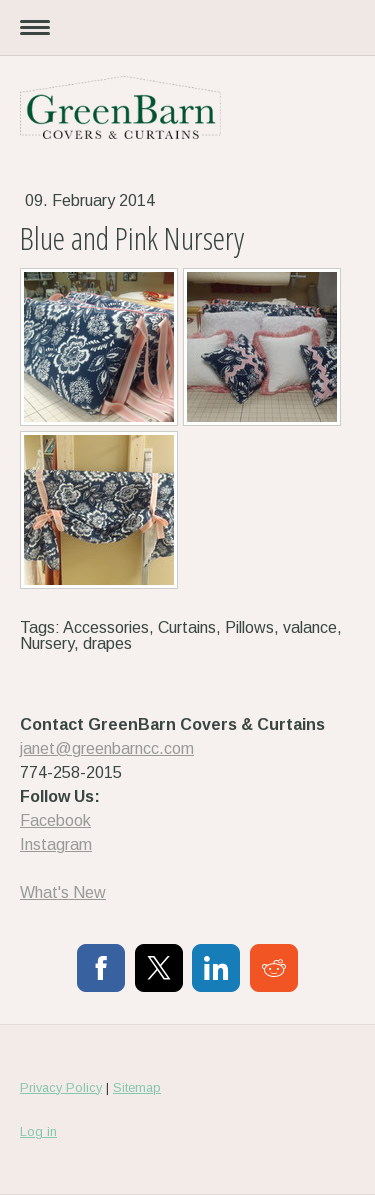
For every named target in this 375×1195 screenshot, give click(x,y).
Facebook (55, 820)
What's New (63, 892)
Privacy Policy (61, 1087)
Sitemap (137, 1087)
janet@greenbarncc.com (107, 748)
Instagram (56, 844)
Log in (38, 1131)
